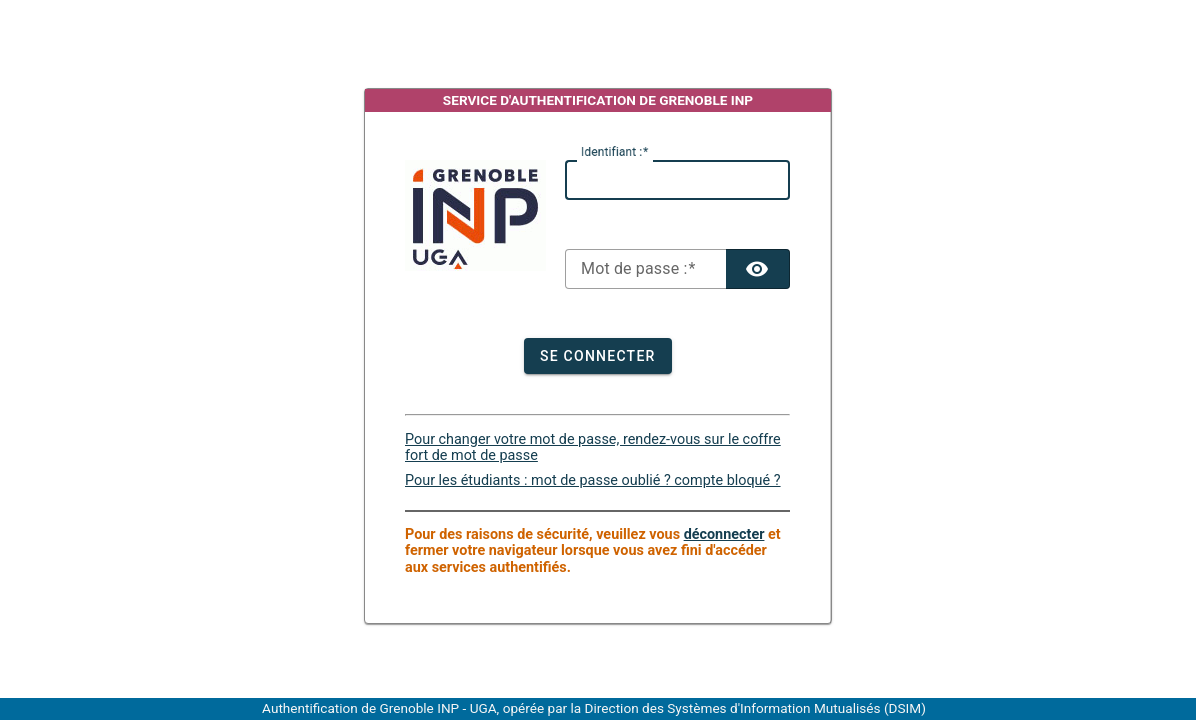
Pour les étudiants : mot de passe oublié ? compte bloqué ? (593, 480)
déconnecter (724, 534)
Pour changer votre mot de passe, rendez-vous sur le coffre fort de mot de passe (593, 448)
